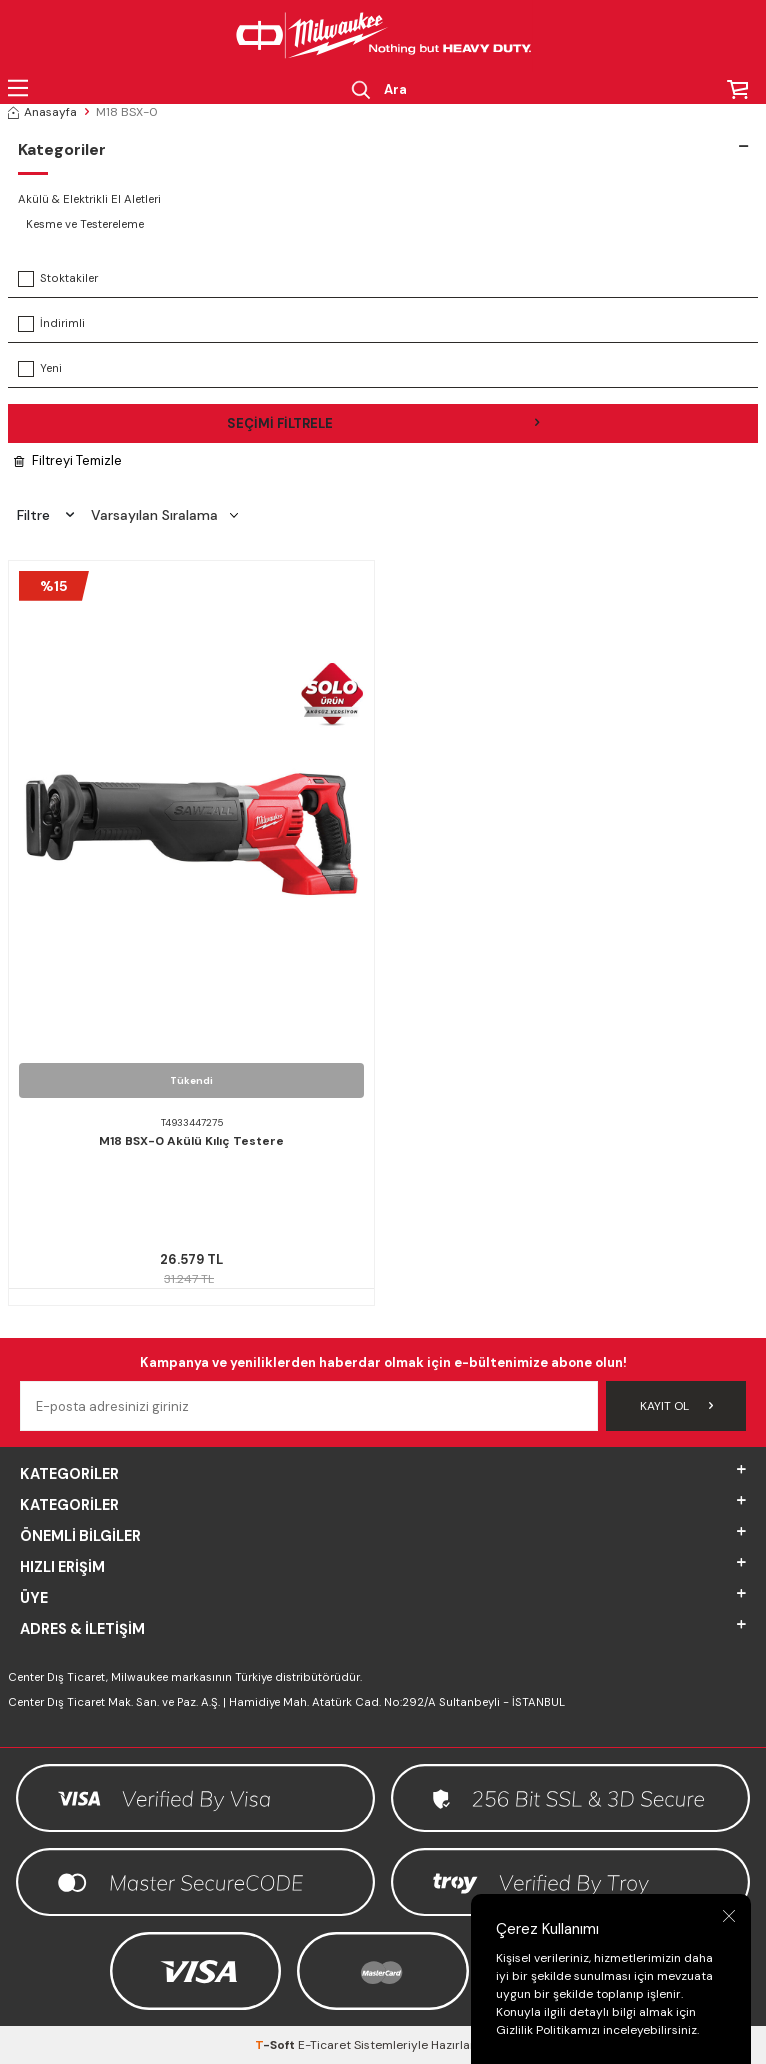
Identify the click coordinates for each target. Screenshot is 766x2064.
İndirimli (51, 324)
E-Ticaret (324, 2045)
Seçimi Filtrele (383, 423)
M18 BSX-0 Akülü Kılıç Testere (191, 1141)
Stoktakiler (58, 279)
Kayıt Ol (676, 1406)
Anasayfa (42, 112)
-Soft (276, 2045)
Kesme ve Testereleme (85, 224)
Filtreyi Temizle (68, 460)
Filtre (45, 515)
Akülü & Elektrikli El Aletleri (89, 199)
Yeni (40, 369)
